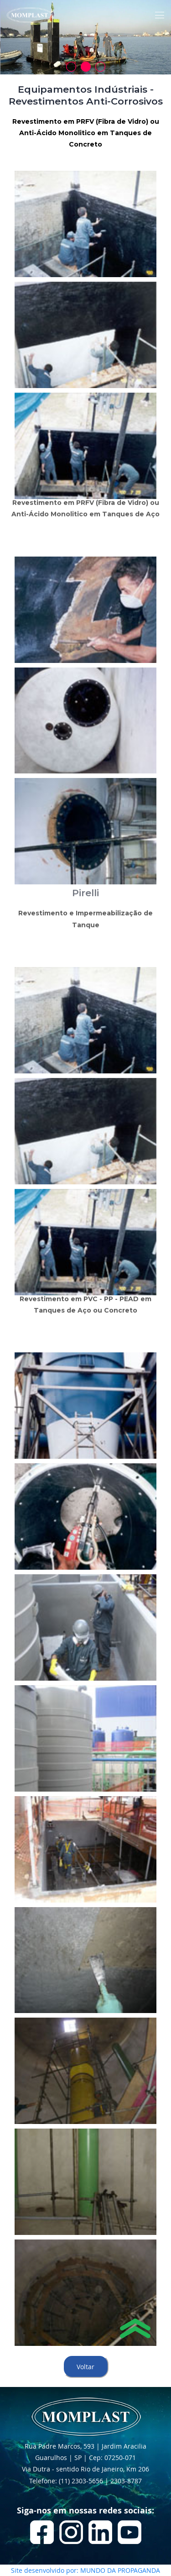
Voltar (85, 2366)
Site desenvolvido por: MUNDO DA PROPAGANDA (85, 2570)
